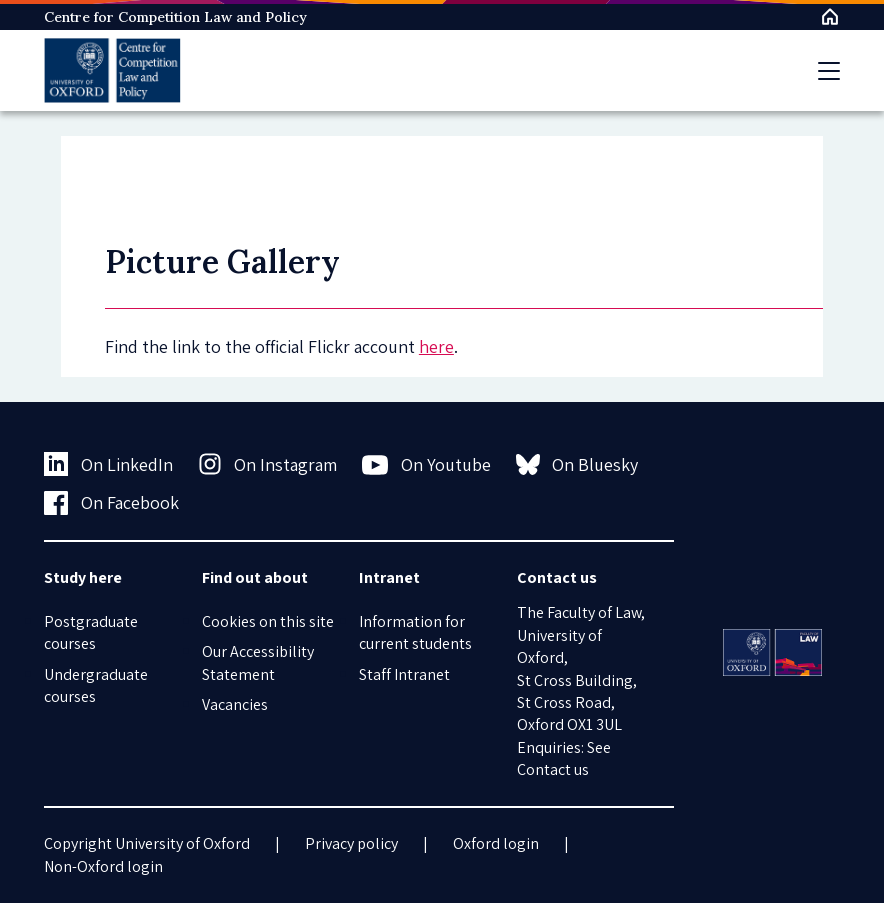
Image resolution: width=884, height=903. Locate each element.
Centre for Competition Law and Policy (175, 17)
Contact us (553, 769)
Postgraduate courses (91, 632)
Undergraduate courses (96, 685)
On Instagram (268, 464)
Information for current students (415, 632)
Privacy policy (351, 843)
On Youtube (426, 465)
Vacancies (235, 704)
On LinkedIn (108, 464)
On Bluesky (577, 464)
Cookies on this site (268, 621)
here (436, 346)
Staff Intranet (404, 674)
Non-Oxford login (103, 866)
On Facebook (111, 503)
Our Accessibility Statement (258, 662)
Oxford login (496, 843)
